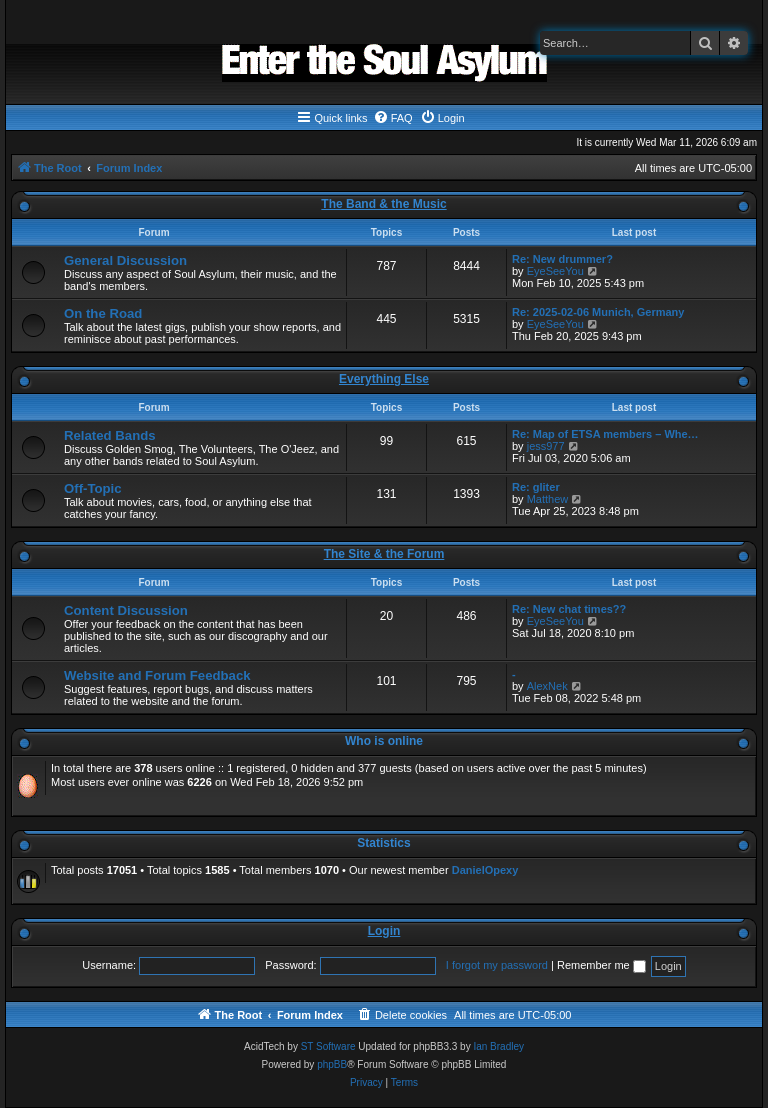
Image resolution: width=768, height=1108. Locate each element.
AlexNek (547, 686)
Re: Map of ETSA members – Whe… (605, 434)
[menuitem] (393, 118)
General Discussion (125, 260)
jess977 (546, 446)
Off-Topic (93, 488)
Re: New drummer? (562, 259)
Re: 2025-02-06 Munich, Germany (598, 312)
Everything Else (384, 379)
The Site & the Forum (384, 554)
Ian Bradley (498, 1046)
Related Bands (110, 435)
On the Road (103, 313)
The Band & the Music (383, 204)
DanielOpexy (485, 870)
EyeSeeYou (555, 271)
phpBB (332, 1064)
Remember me (601, 965)
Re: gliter (536, 487)
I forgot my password (497, 965)
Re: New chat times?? (569, 609)
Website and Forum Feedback (157, 675)
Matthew (548, 499)
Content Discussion (126, 610)
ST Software (328, 1046)
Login (384, 931)
